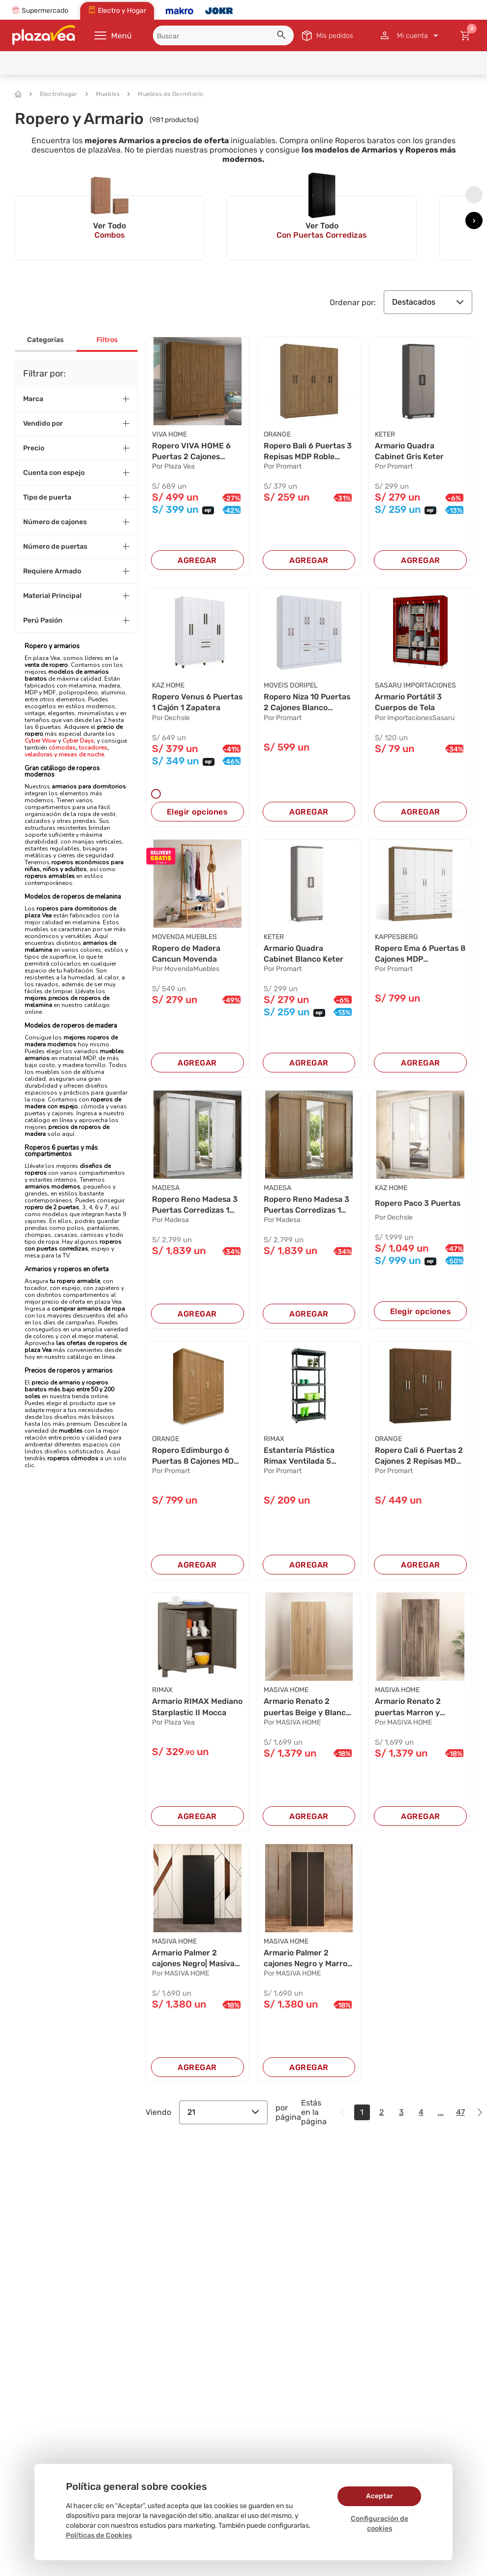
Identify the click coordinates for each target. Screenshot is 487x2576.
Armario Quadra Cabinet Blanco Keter (303, 953)
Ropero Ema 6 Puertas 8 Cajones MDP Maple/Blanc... (417, 954)
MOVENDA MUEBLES (184, 937)
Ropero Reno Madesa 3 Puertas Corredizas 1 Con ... (195, 1206)
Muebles (103, 94)
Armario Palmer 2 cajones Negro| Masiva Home (194, 1960)
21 (223, 2113)
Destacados (428, 302)
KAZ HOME (168, 686)
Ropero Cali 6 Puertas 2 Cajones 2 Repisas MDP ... (419, 1457)
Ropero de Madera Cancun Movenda (186, 953)
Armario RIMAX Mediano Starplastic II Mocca (197, 1707)
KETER (385, 434)
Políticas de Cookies (99, 2535)
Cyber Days (78, 741)
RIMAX (274, 1440)
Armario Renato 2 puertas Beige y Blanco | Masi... (307, 1708)
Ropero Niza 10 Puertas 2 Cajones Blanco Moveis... (308, 703)
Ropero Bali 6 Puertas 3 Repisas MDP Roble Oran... (308, 452)
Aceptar (379, 2496)
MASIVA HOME (286, 1691)
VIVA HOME (169, 434)
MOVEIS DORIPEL (291, 686)
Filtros (107, 340)
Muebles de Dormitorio (165, 94)
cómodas (62, 748)
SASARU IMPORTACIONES (415, 686)
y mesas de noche (79, 754)
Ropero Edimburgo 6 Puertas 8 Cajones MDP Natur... (196, 1457)
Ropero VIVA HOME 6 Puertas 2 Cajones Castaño (191, 452)
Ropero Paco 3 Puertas (418, 1203)
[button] (283, 36)
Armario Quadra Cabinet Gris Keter (409, 451)
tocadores (93, 748)
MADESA (166, 1188)
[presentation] (474, 194)
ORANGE (277, 434)
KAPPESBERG (396, 937)
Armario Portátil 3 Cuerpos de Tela (408, 702)
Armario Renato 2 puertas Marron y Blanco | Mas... (408, 1708)
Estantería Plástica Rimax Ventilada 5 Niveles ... (300, 1457)
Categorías (45, 340)
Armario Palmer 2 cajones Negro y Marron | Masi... (308, 1960)
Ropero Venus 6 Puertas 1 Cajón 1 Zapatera (184, 703)
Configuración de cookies (379, 2523)
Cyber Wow (41, 741)
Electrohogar (54, 94)
